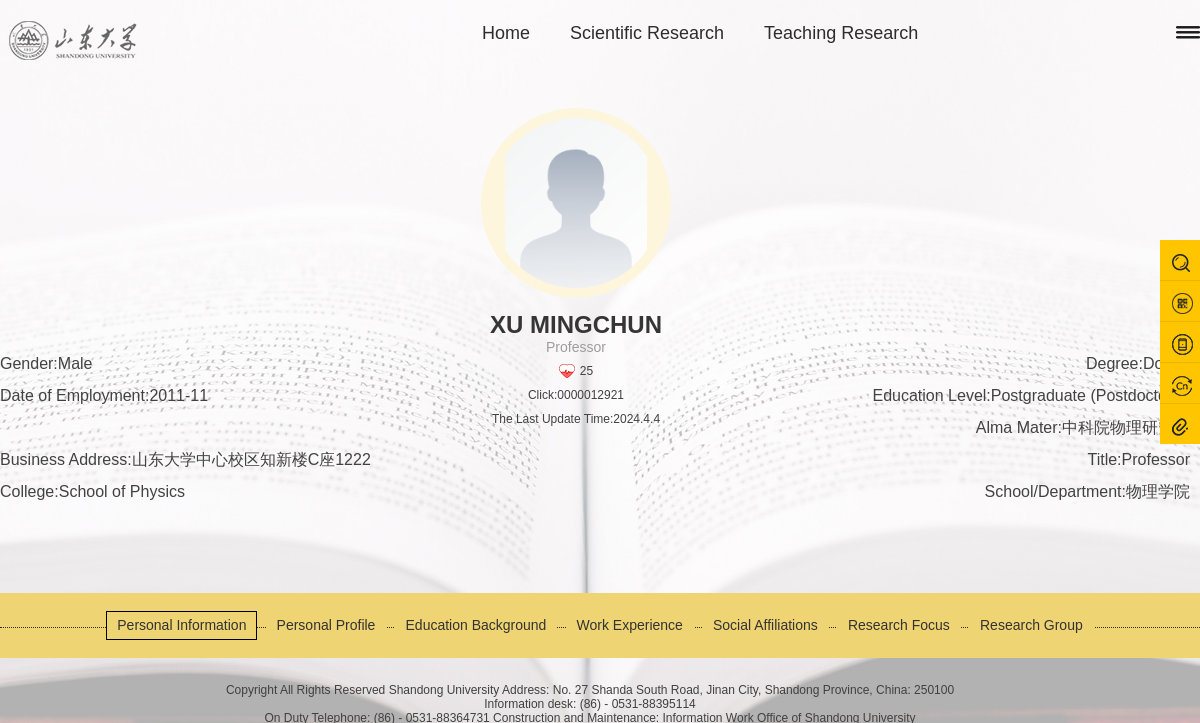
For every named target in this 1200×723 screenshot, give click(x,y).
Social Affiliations (765, 625)
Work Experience (630, 625)
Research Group (1031, 625)
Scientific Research (647, 33)
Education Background (476, 625)
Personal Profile (326, 625)
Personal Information (181, 625)
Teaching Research (841, 33)
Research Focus (899, 625)
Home (506, 33)
